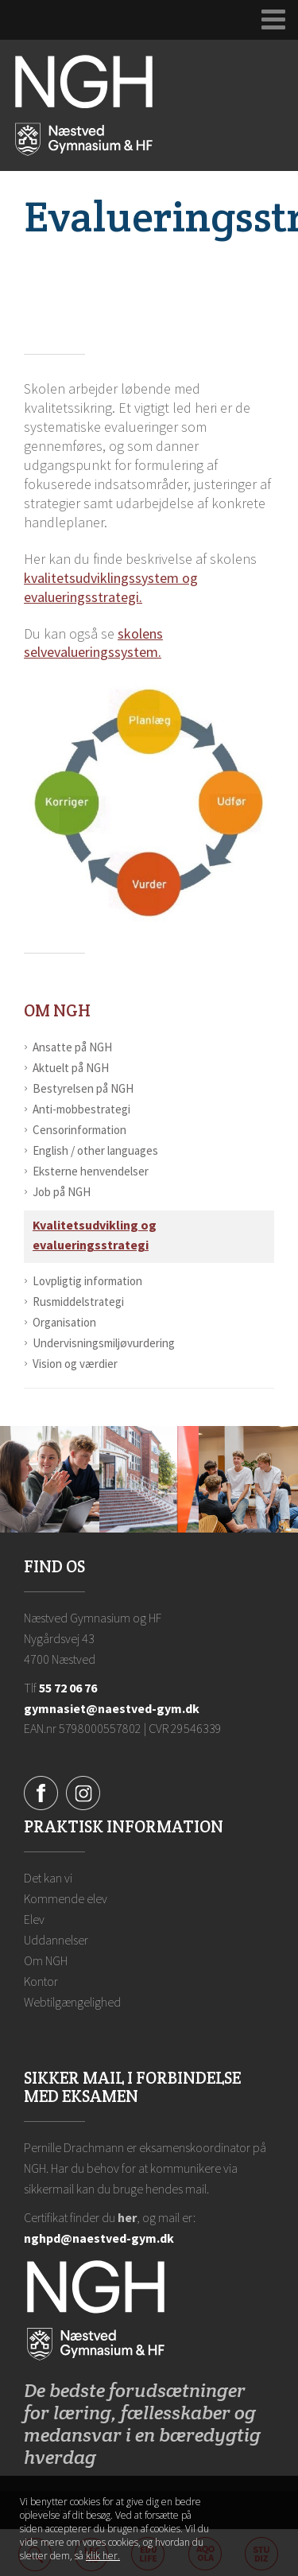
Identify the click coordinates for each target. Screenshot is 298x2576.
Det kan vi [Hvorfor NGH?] (48, 1878)
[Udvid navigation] (274, 20)
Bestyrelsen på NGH (83, 1088)
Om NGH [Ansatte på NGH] (57, 1010)
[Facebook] (41, 1792)
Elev (34, 1919)
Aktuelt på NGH (71, 1067)
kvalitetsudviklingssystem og (111, 578)
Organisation (64, 1322)
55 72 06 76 (68, 1688)
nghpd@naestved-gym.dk (99, 2238)
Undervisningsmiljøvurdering (104, 1342)
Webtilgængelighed (72, 2002)
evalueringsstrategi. (83, 597)
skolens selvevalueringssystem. (93, 643)
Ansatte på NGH (72, 1047)
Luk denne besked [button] (264, 2509)
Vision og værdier (75, 1363)
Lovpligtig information (87, 1280)
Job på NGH (62, 1191)
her (127, 2217)
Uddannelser (56, 1940)
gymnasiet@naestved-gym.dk (111, 1708)
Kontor (41, 1981)
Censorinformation (79, 1129)
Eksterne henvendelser (91, 1171)
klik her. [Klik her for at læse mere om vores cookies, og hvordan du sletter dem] (103, 2555)
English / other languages (95, 1150)
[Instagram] (83, 1792)
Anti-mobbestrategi (81, 1109)
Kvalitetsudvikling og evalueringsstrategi (95, 1235)
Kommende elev (65, 1898)
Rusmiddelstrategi (78, 1301)
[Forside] (84, 104)
